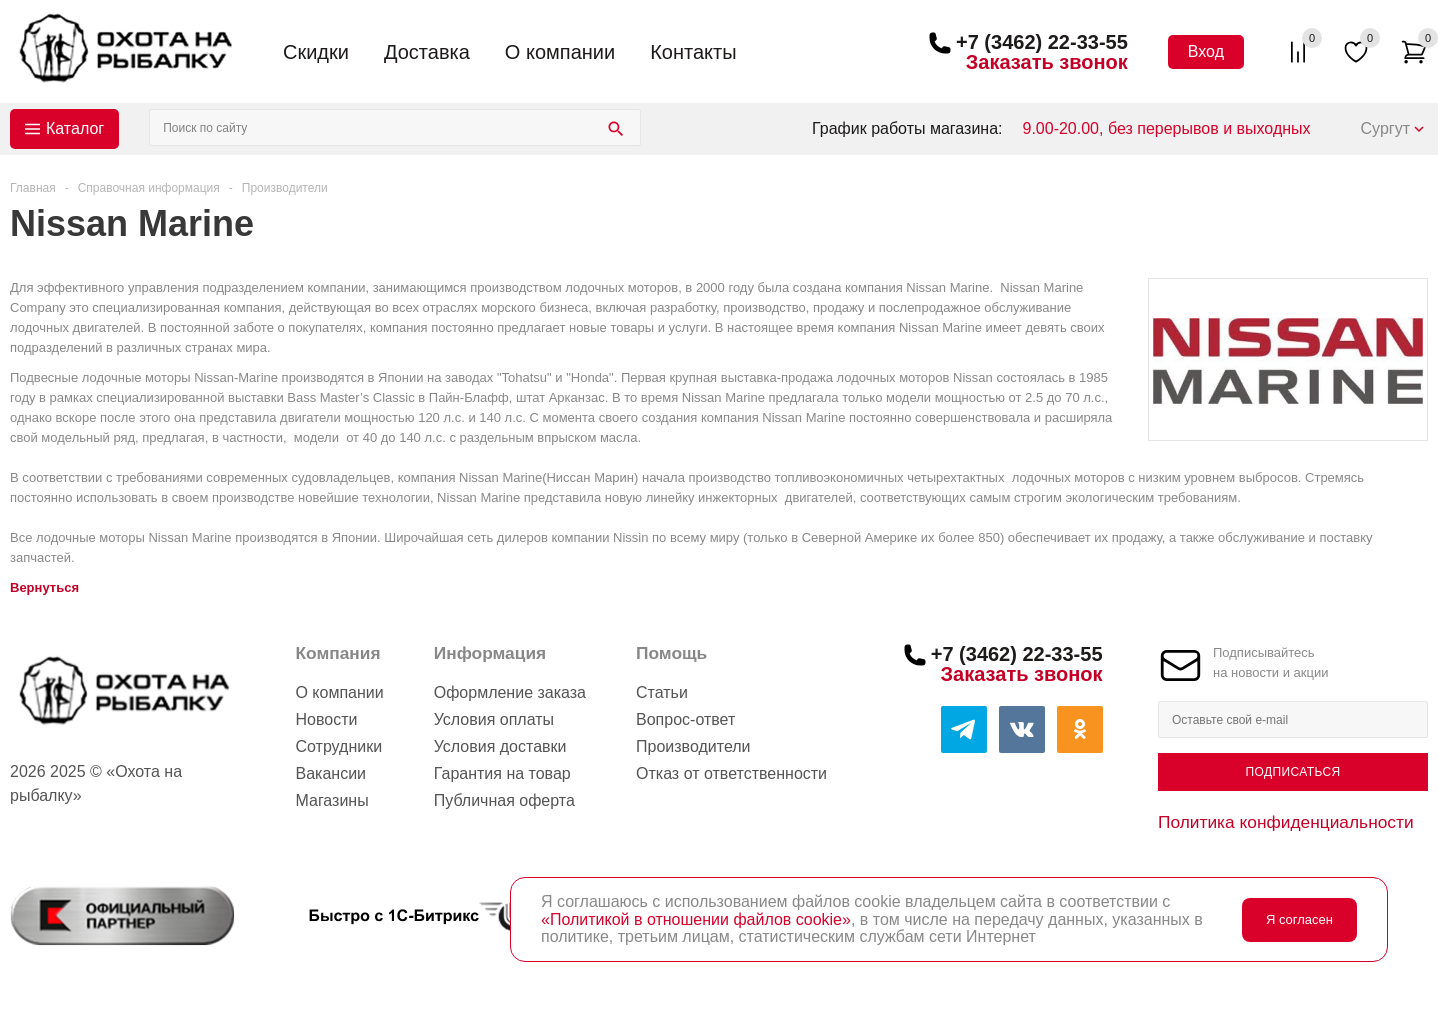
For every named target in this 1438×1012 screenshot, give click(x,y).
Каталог (75, 128)
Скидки (316, 52)
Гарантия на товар (502, 773)
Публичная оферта (504, 800)
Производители (693, 746)
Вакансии (330, 773)
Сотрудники (338, 746)
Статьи (662, 692)
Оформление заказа (510, 692)
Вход (1206, 51)
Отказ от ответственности (731, 773)
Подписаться (1292, 772)
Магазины (331, 800)
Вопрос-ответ (685, 719)
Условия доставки (500, 746)
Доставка (427, 52)
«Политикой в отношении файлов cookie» (696, 919)
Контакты (693, 52)
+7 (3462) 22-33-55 (1042, 42)
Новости (326, 719)
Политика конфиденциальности (1286, 822)
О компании (560, 52)
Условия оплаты (494, 719)
